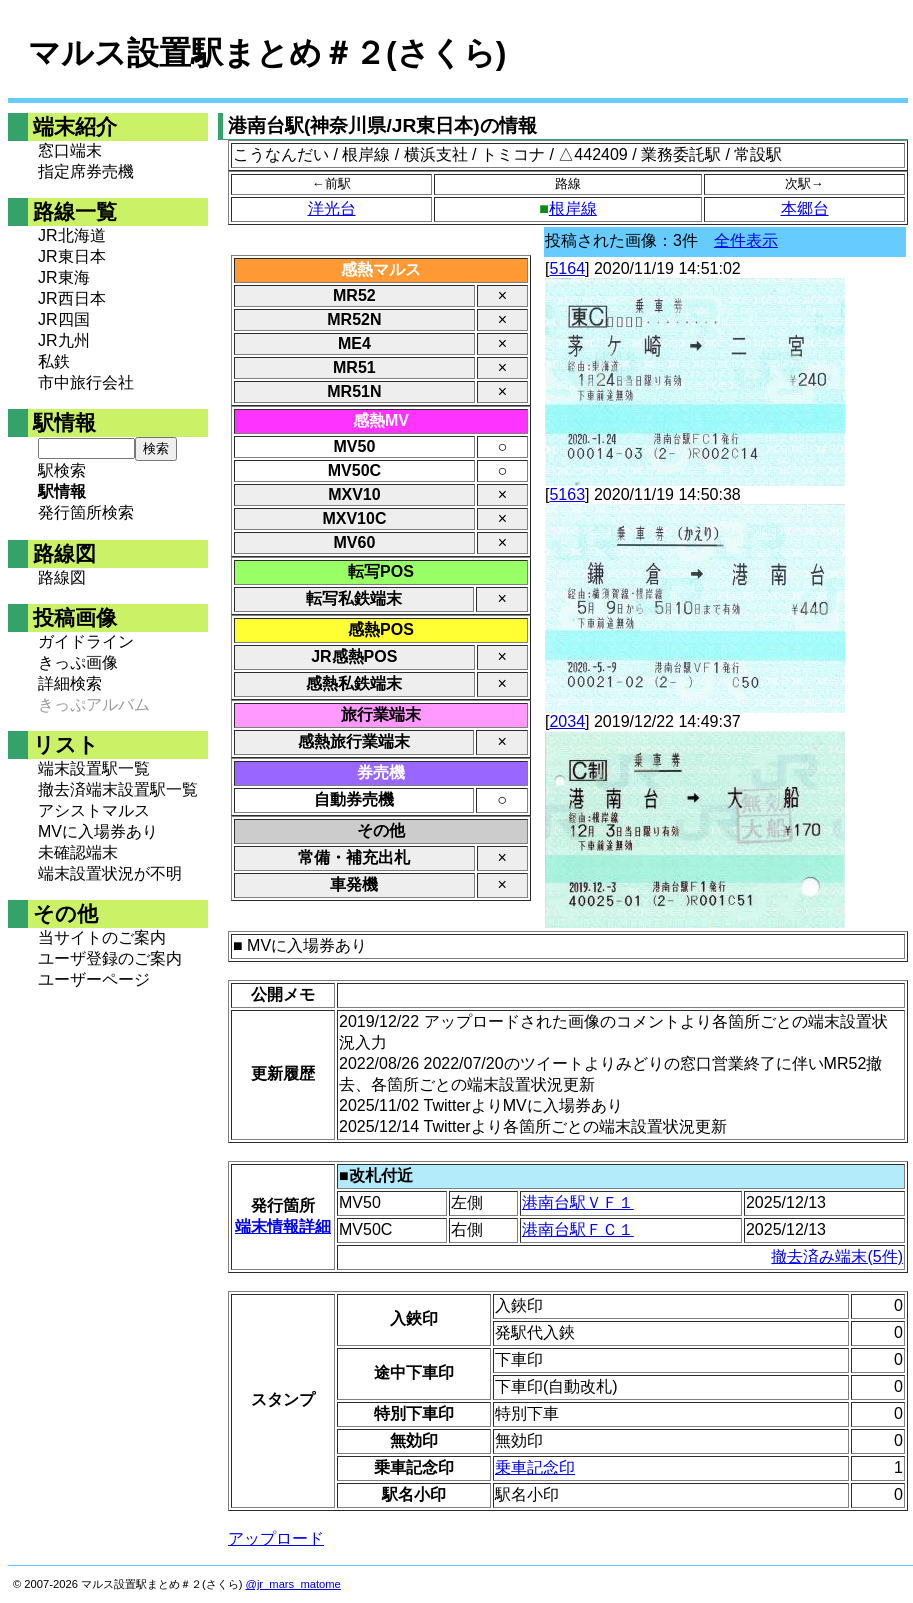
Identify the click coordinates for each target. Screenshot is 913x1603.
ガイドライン (86, 641)
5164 (567, 268)
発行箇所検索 (86, 512)
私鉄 (54, 361)
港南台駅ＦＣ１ (578, 1229)
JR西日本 (72, 298)
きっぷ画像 (78, 662)
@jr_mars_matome (293, 1584)
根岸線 (573, 208)
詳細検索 (70, 683)
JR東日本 (72, 256)
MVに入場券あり (98, 831)
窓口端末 (70, 150)
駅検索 (62, 470)
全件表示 (746, 240)
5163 (567, 494)
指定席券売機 (86, 171)
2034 (567, 721)
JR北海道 (72, 235)
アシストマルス (94, 810)
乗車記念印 (535, 1467)
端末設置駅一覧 (94, 768)
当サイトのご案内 (102, 937)
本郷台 (805, 208)
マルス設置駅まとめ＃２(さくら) (267, 53)
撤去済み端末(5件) (837, 1256)
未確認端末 (78, 852)
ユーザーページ (94, 979)
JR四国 (64, 319)
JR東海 (64, 277)
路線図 (62, 577)
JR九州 (64, 340)
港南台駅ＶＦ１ (578, 1202)
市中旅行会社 (86, 382)
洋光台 (332, 208)
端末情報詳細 (283, 1226)
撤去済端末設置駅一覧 (118, 789)
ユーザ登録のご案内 (110, 958)
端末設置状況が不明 (110, 873)
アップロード (276, 1538)
